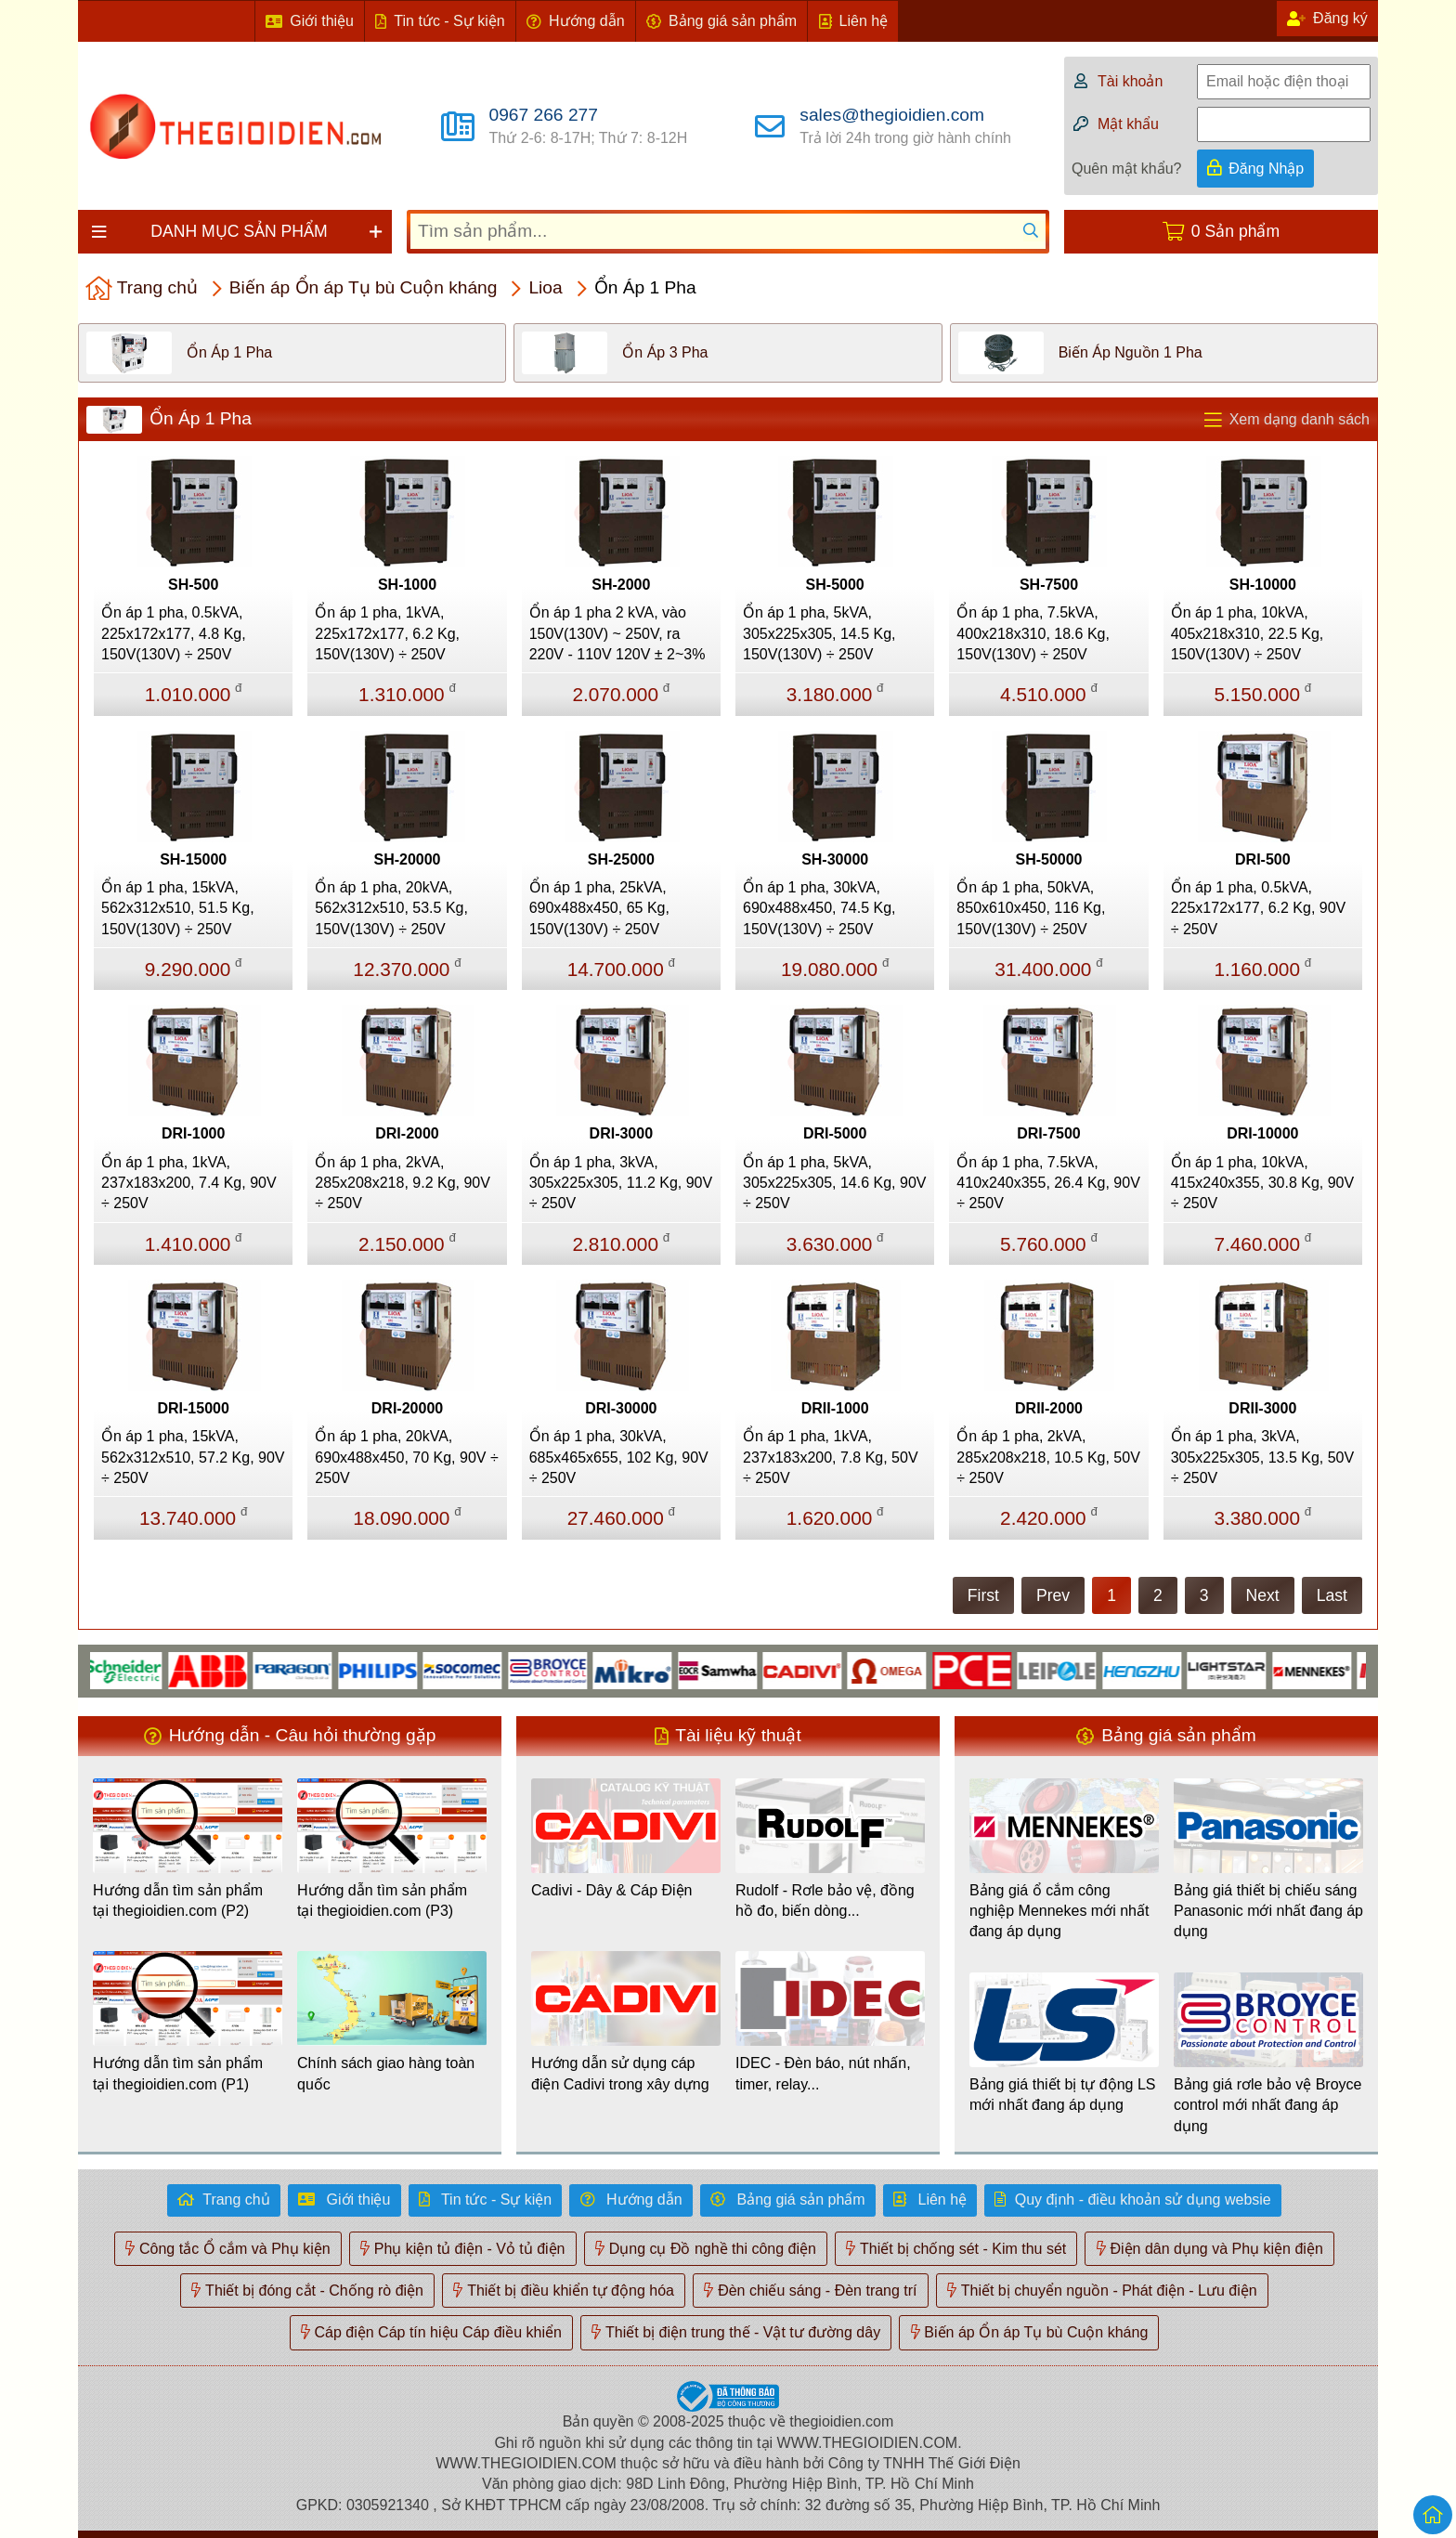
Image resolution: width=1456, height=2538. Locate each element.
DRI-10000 (1262, 1133)
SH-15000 (193, 859)
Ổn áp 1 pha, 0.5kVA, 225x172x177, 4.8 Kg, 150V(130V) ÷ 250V (173, 633)
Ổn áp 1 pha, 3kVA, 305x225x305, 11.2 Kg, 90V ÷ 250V (621, 1183)
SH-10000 (1262, 584)
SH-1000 (407, 584)
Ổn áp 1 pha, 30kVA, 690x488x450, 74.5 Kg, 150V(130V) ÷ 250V (819, 908)
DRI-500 (1263, 859)
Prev (1053, 1595)
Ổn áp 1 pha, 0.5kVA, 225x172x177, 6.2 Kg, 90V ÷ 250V (1258, 908)
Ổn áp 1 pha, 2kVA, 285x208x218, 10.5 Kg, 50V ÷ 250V (1048, 1457)
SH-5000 (835, 584)
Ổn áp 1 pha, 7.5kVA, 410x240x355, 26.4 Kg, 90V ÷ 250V (1048, 1183)
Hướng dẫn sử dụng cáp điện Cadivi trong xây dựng (620, 2073)
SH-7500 (1049, 584)
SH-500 (193, 584)
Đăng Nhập (1266, 168)
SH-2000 (621, 584)
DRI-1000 (193, 1133)
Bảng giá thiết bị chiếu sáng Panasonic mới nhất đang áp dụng (1268, 1911)
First (983, 1595)
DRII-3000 (1262, 1408)
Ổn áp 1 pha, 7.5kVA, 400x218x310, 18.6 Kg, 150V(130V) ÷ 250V (1033, 633)
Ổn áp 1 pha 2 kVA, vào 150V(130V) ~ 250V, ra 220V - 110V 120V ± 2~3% (617, 633)
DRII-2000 (1049, 1408)
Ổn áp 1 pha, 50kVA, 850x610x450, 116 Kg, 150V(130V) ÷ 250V (1030, 908)
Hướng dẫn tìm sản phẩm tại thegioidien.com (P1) (178, 2073)
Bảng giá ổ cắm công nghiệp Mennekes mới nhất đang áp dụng (1059, 1911)
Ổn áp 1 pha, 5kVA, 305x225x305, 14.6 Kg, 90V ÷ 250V (835, 1183)
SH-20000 (406, 859)
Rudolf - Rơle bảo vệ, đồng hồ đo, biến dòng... (825, 1900)
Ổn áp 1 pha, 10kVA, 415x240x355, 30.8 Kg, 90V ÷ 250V (1263, 1183)
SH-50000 (1048, 859)
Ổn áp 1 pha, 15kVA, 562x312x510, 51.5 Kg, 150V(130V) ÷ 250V (177, 908)
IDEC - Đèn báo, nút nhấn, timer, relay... (823, 2073)
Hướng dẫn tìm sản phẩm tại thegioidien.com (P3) (382, 1900)
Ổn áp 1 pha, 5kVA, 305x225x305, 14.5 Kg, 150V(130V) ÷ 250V (819, 633)
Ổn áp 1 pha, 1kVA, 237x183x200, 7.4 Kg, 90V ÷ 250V (189, 1183)
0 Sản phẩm (1235, 231)
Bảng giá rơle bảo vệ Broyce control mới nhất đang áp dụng (1267, 2105)
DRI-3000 (621, 1133)
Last (1332, 1595)
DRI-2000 (406, 1133)
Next (1263, 1595)
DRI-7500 (1048, 1133)
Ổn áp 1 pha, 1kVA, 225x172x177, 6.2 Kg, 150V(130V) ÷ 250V (387, 633)
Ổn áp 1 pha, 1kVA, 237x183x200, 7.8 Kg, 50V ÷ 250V (830, 1457)
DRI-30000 (620, 1408)
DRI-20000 (407, 1408)
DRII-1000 (835, 1408)
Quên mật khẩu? (1127, 168)
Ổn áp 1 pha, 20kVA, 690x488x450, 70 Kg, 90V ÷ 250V (406, 1457)
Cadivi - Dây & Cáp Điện (612, 1890)
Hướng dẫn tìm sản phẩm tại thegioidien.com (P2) (178, 1900)
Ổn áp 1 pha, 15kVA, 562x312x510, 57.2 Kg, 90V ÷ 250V (193, 1457)
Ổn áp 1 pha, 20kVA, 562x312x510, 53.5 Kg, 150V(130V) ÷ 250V (391, 908)
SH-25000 (621, 859)
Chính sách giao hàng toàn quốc (385, 2073)
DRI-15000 (192, 1408)
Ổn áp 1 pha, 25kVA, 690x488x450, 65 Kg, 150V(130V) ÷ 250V (599, 908)
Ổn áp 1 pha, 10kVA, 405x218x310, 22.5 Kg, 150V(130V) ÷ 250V (1247, 633)
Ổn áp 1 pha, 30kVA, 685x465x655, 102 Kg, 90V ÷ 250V (618, 1457)
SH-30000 (834, 859)
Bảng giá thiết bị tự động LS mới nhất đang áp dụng (1062, 2094)
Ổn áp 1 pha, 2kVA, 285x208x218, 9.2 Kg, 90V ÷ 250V (402, 1183)
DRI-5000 (834, 1133)
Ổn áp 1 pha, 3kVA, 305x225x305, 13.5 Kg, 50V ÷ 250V (1263, 1457)
